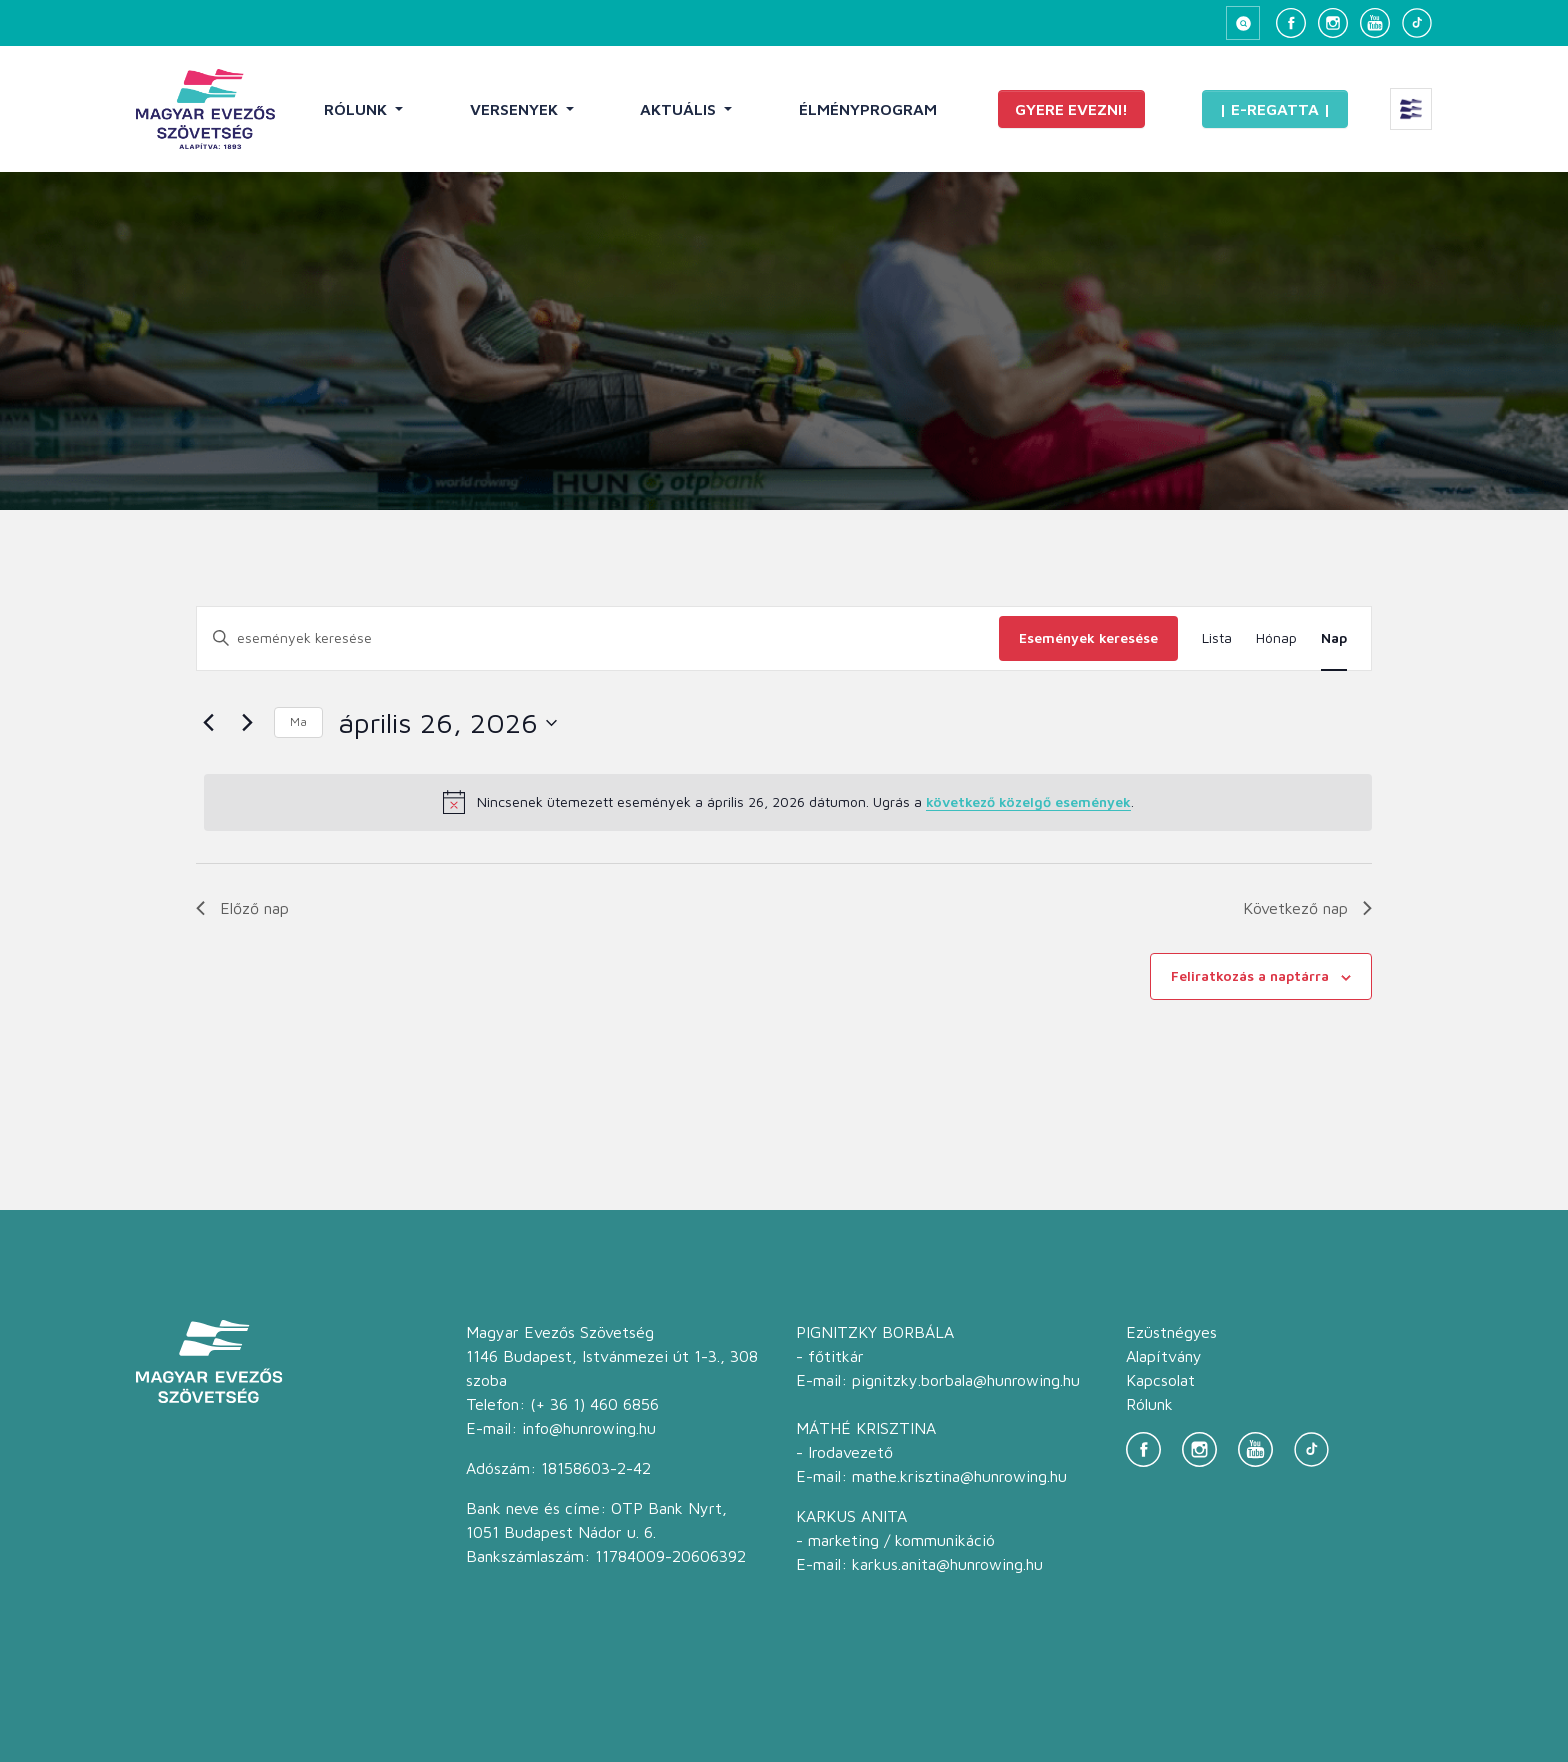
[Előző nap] (208, 723)
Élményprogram (868, 109)
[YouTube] (1375, 23)
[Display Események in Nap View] (1334, 638)
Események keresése (1088, 637)
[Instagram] (1333, 23)
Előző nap (242, 908)
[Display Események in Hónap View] (1276, 638)
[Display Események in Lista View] (1217, 638)
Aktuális (680, 109)
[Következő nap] (247, 723)
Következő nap (1307, 908)
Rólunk (357, 109)
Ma (298, 721)
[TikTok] (1417, 23)
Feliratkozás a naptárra (1250, 975)
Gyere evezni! (1071, 109)
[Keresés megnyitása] (1243, 23)
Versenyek (516, 109)
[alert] (788, 802)
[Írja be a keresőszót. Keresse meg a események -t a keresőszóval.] (598, 638)
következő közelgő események (1028, 801)
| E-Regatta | (1275, 109)
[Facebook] (1291, 23)
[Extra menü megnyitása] (1411, 109)
